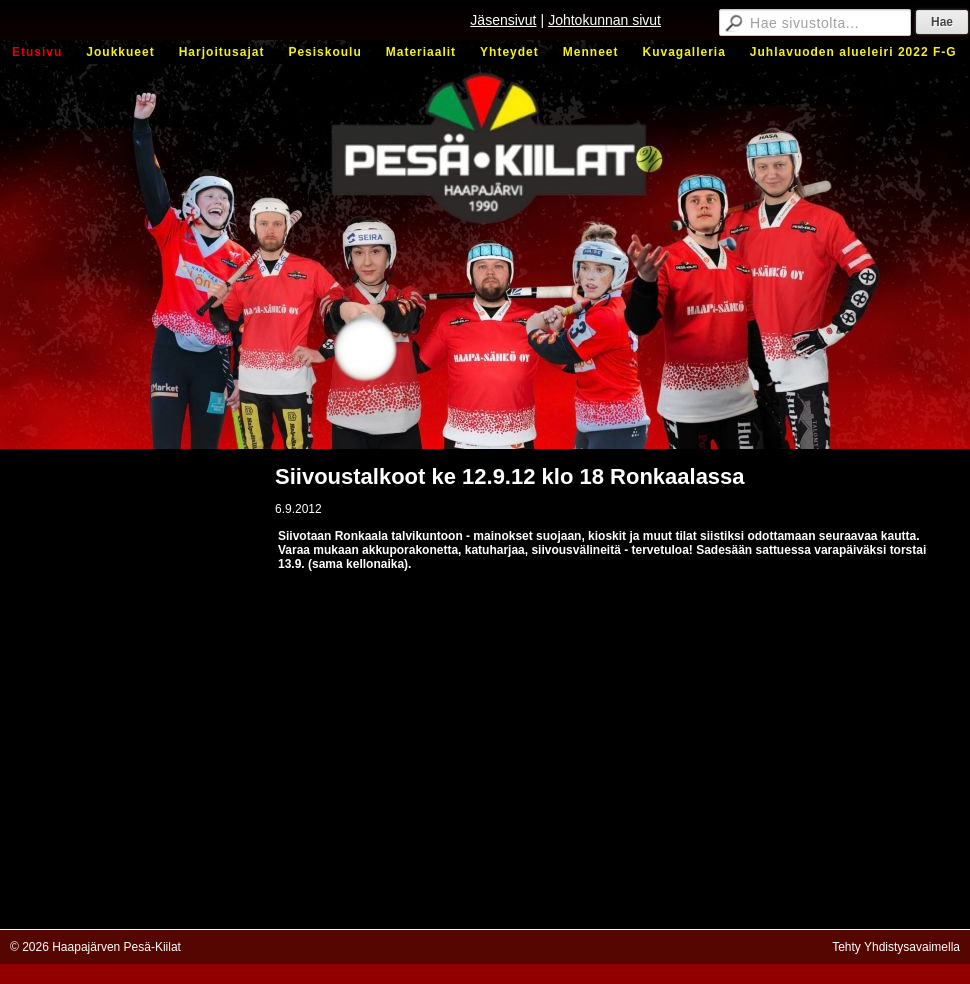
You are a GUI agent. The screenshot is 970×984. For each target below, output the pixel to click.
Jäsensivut (503, 20)
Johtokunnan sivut (604, 20)
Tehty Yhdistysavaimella (896, 947)
